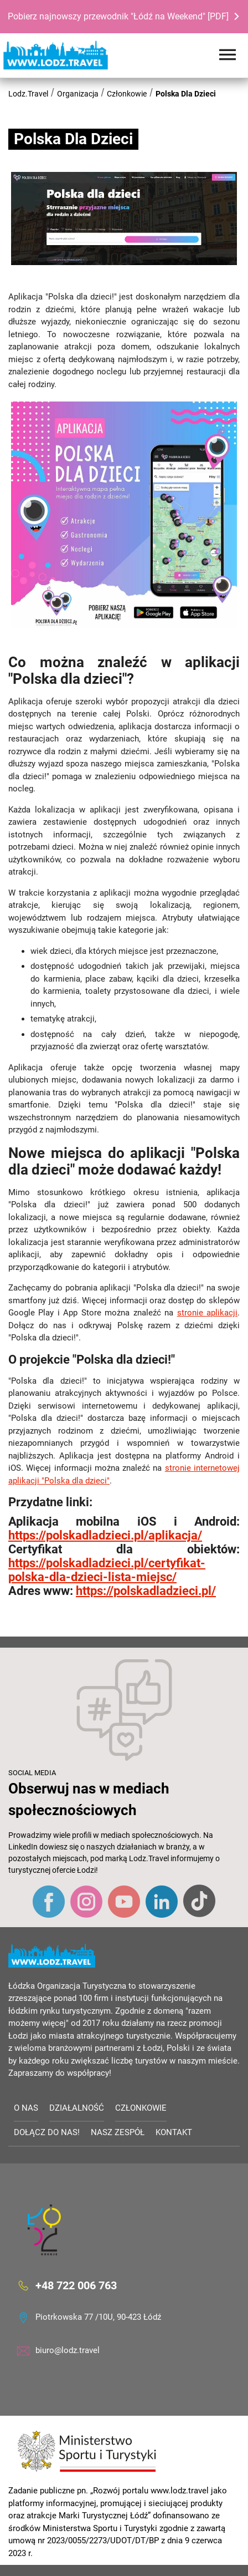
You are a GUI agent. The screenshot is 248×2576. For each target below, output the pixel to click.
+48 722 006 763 (76, 2285)
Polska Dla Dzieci (186, 93)
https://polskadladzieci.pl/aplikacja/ (105, 1535)
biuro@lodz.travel (67, 2350)
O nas (26, 2108)
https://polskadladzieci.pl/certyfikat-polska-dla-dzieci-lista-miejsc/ (106, 1570)
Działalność (76, 2108)
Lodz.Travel (28, 93)
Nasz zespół (117, 2132)
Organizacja (78, 93)
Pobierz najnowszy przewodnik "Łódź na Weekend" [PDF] (118, 16)
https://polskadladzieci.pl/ (146, 1591)
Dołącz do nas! (47, 2132)
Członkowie (127, 93)
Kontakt (174, 2132)
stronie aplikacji (207, 1313)
